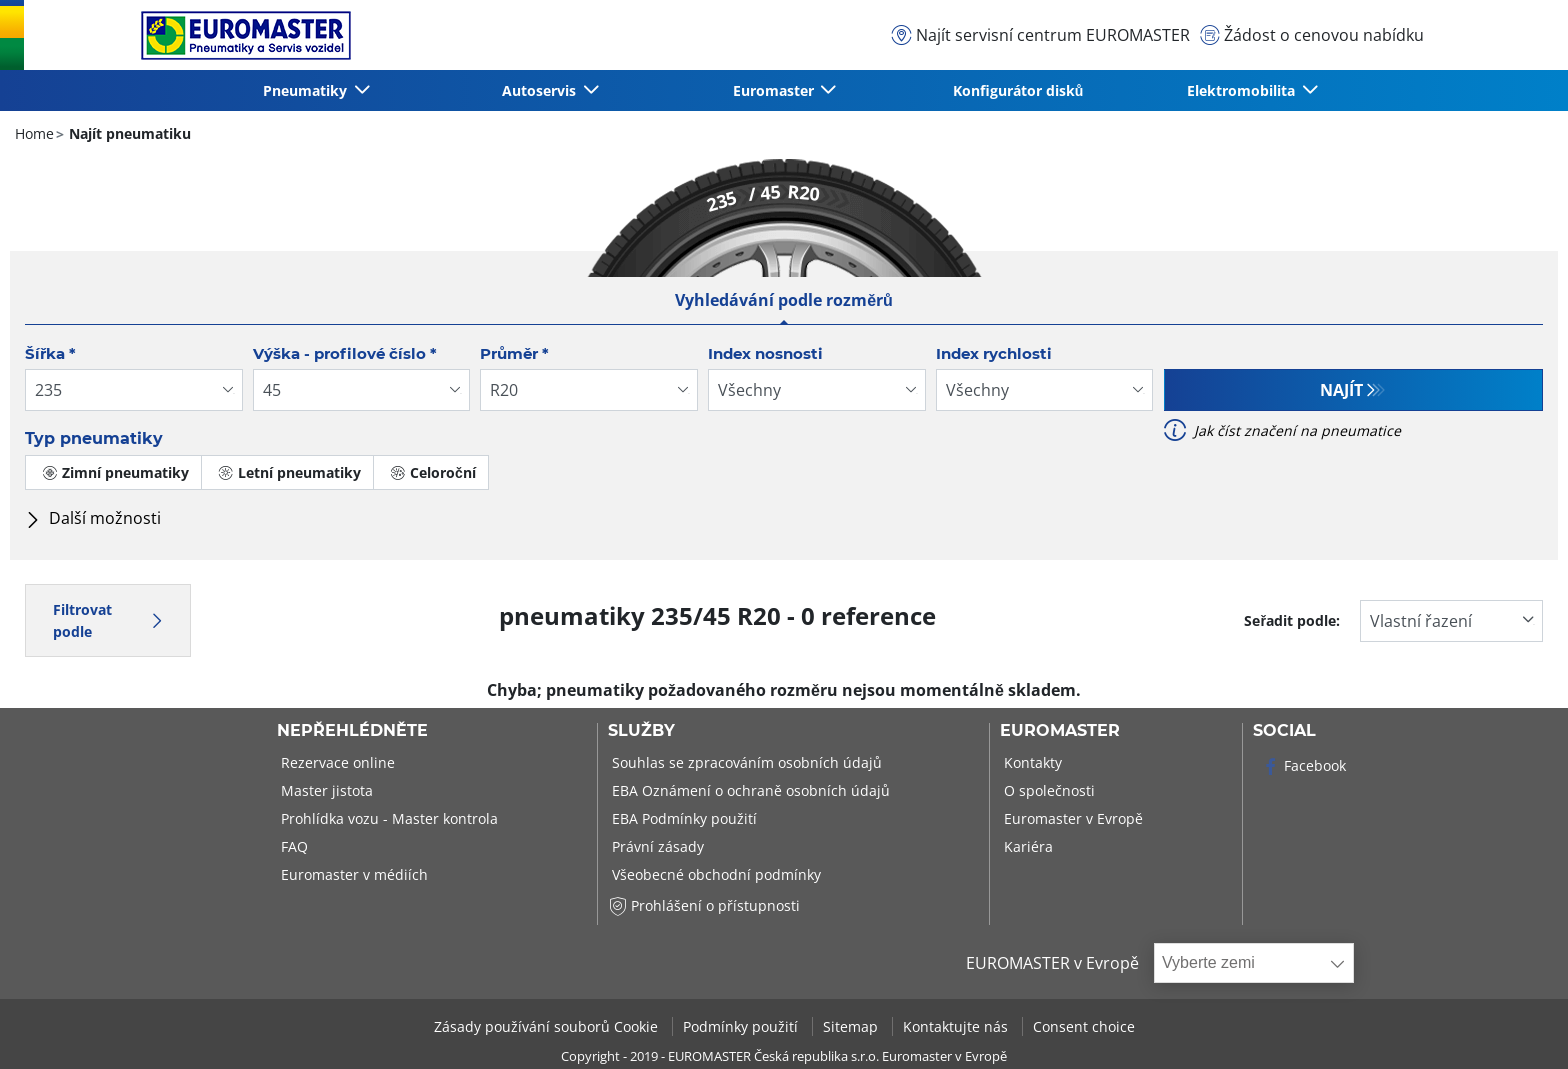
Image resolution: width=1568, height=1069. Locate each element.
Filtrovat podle (108, 620)
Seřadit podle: (1292, 620)
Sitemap (852, 1026)
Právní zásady (656, 846)
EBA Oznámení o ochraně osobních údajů (749, 790)
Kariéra (1026, 846)
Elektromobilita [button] (1243, 90)
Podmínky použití (742, 1026)
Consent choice (1084, 1026)
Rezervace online (336, 762)
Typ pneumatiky (94, 438)
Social (1284, 731)
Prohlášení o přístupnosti (704, 905)
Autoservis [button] (541, 90)
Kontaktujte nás (957, 1026)
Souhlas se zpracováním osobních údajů (745, 762)
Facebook (1303, 765)
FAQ (292, 846)
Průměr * (514, 353)
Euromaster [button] (775, 90)
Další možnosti (93, 518)
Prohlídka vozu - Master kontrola (387, 818)
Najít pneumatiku (128, 133)
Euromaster (1060, 731)
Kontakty (1031, 762)
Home (34, 133)
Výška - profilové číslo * (345, 353)
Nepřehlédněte (352, 731)
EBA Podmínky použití (682, 818)
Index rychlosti (994, 353)
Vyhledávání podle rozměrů (784, 300)
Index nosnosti (765, 353)
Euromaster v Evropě (1071, 818)
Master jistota (325, 790)
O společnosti (1047, 790)
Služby (641, 731)
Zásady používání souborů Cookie (548, 1026)
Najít (1341, 390)
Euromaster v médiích (352, 874)
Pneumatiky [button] (307, 90)
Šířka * (50, 353)
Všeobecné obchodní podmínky (714, 874)
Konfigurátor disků (1018, 90)
